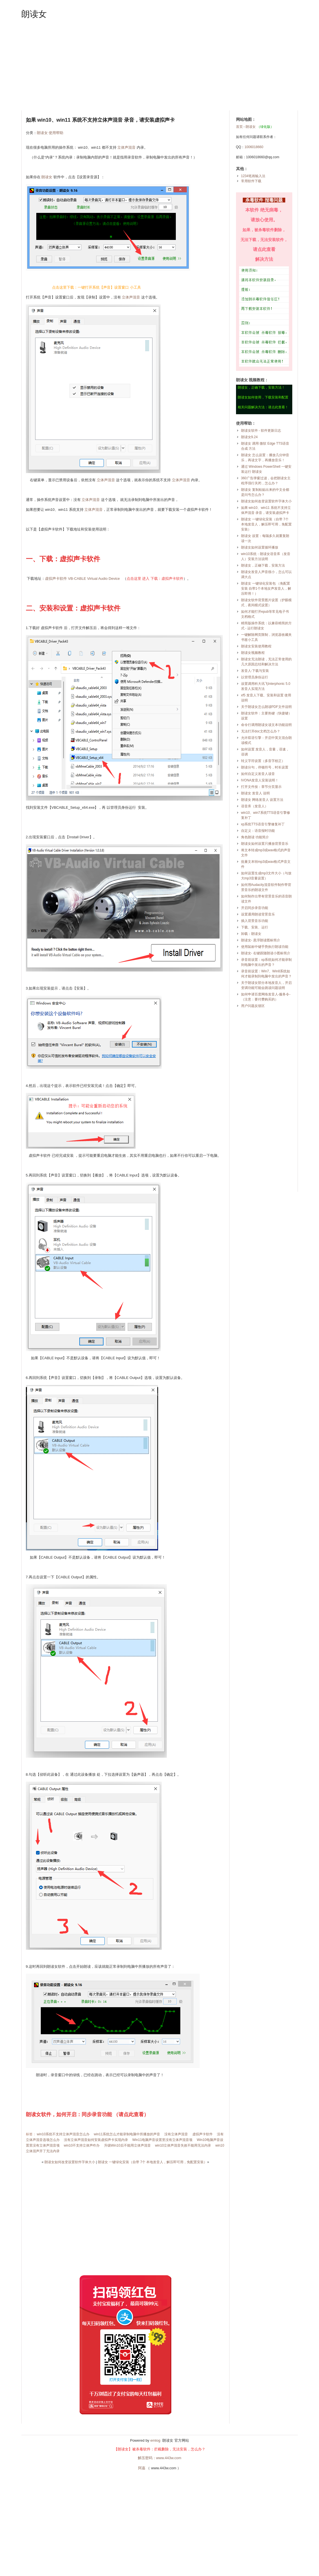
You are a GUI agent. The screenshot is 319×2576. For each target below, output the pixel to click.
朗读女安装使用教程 (256, 646)
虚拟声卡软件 (202, 2134)
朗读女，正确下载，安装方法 (263, 565)
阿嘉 (141, 2468)
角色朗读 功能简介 (255, 837)
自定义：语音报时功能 (258, 831)
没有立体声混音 (176, 2134)
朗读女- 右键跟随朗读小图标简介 (265, 953)
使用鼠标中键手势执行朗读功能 (264, 947)
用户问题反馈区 (253, 1006)
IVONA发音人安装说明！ (259, 780)
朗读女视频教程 (253, 653)
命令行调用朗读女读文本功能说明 (266, 725)
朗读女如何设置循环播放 (259, 547)
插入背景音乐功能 (254, 921)
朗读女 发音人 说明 (255, 793)
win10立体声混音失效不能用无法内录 (183, 2145)
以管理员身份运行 (254, 677)
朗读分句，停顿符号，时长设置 (264, 767)
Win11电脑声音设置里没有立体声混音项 (162, 2140)
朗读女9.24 (249, 437)
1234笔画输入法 (253, 176)
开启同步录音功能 (254, 908)
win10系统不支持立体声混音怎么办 (63, 2134)
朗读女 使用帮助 (50, 133)
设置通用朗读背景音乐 (258, 914)
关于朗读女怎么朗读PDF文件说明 (266, 707)
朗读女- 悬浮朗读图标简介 (260, 940)
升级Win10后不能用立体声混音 (127, 2145)
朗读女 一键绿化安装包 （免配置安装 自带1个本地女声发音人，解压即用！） (266, 588)
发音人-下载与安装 (255, 671)
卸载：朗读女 (251, 934)
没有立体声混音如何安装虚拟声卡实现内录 (96, 2140)
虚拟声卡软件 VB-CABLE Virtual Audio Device (83, 578)
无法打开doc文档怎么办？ (260, 731)
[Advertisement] (159, 65)
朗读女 (34, 14)
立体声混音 (126, 147)
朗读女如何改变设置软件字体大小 (69, 2162)
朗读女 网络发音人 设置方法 (262, 800)
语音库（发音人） (254, 806)
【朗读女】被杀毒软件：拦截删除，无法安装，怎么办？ (159, 2449)
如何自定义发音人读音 (258, 774)
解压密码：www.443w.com (159, 2458)
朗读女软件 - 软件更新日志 (261, 431)
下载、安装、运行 (254, 927)
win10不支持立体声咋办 (82, 2145)
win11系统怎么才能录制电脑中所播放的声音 (127, 2134)
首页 (239, 127)
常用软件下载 (251, 181)
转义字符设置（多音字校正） (263, 761)
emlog (155, 2440)
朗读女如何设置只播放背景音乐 (264, 844)
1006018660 (253, 147)
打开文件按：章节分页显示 (261, 787)
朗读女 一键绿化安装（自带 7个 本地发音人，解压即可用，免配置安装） (152, 2162)
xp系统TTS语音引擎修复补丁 (263, 824)
